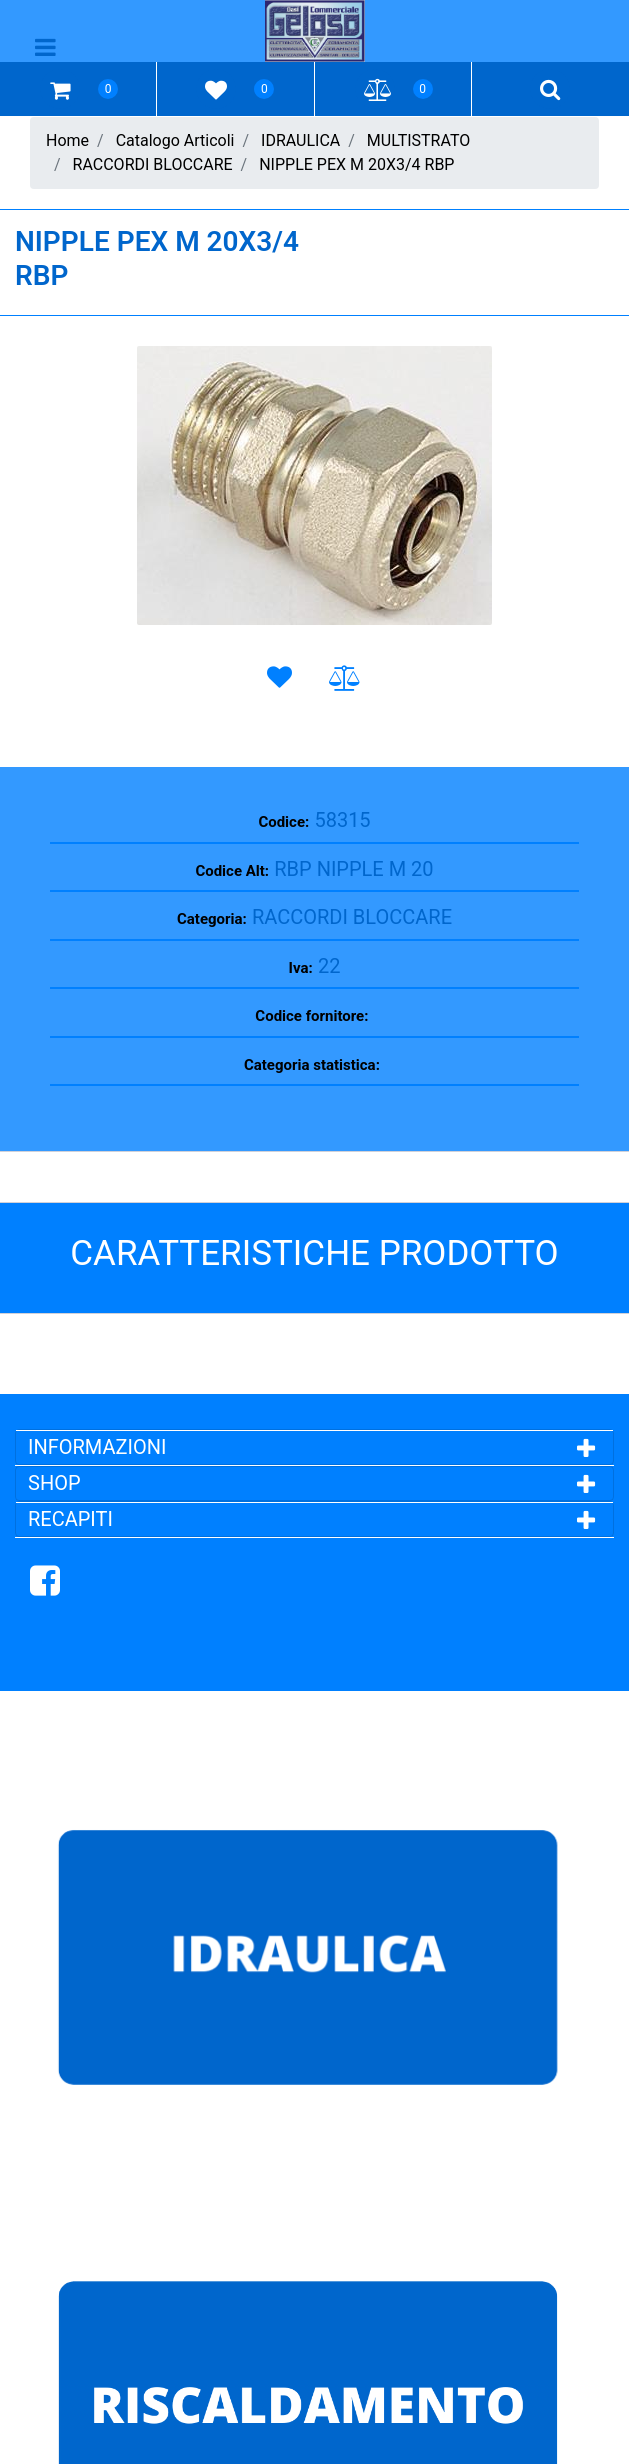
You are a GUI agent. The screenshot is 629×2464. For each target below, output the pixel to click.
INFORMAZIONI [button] (99, 1447)
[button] (314, 485)
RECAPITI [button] (70, 1519)
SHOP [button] (54, 1483)
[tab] (314, 1447)
